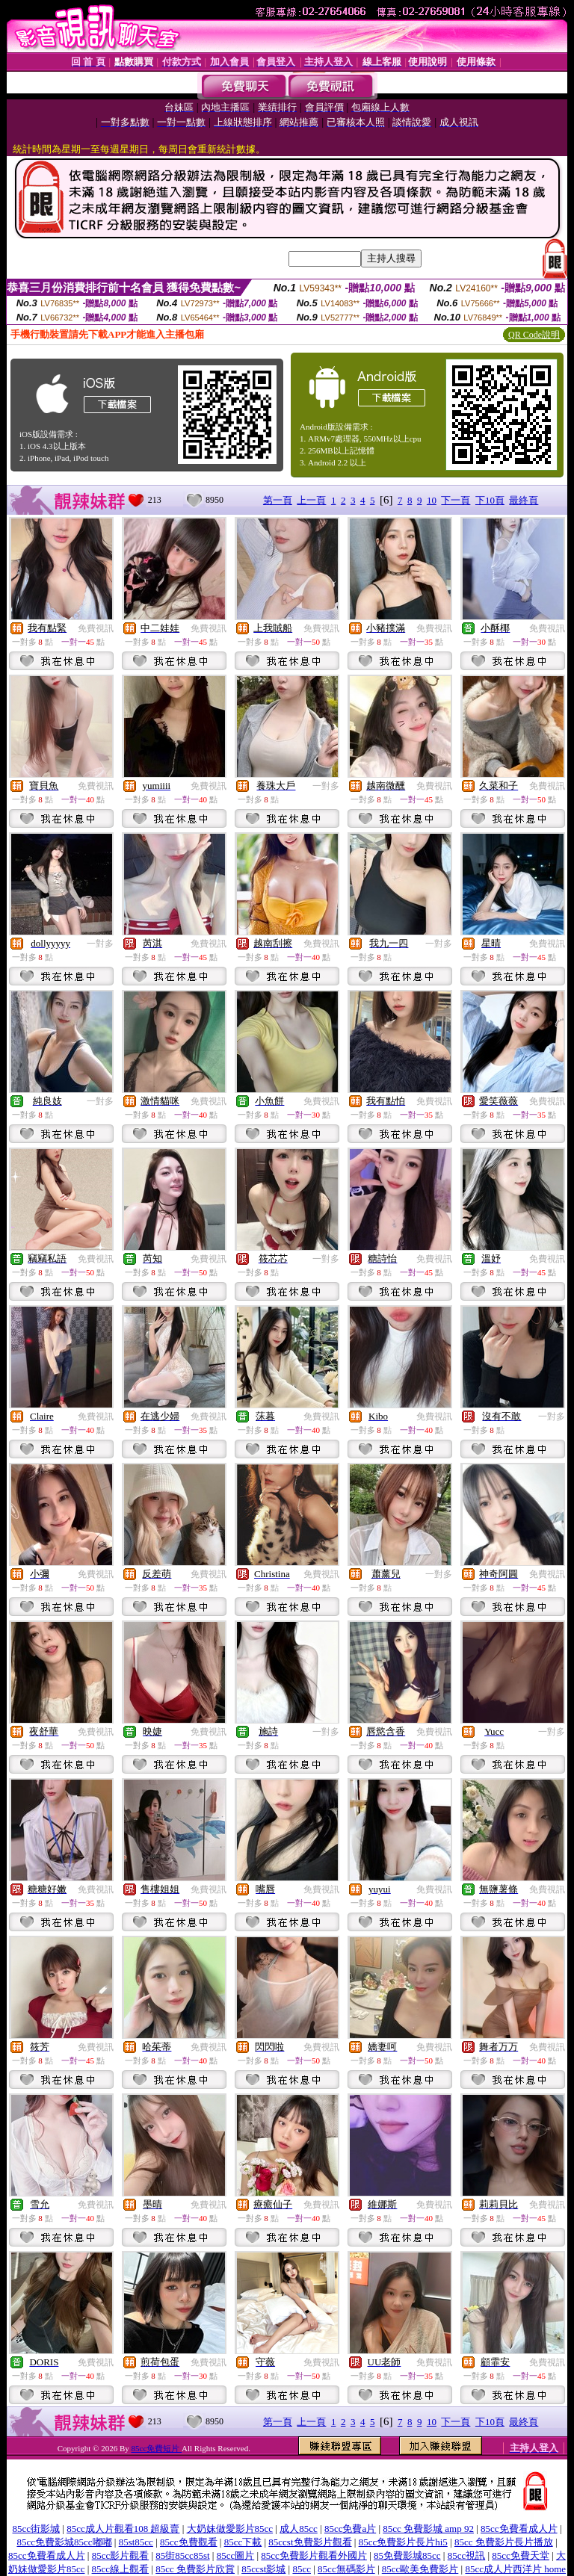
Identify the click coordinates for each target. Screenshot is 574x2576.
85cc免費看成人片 (519, 2528)
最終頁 (523, 500)
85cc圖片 (236, 2555)
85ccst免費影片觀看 (309, 2542)
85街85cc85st (182, 2555)
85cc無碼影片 (346, 2569)
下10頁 (489, 500)
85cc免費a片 (350, 2528)
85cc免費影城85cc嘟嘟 (63, 2542)
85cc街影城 (37, 2528)
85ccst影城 (263, 2569)
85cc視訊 (467, 2555)
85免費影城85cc (407, 2555)
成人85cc (299, 2528)
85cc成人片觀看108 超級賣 (123, 2528)
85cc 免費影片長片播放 (503, 2542)
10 (431, 500)
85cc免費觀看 (188, 2542)
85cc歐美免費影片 (420, 2569)
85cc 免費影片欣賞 (195, 2569)
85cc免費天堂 (520, 2555)
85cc (301, 2569)
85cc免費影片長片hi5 (403, 2542)
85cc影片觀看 (120, 2555)
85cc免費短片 (157, 2448)
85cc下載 (243, 2542)
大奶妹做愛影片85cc (230, 2528)
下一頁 (455, 500)
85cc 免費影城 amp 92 (428, 2528)
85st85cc (136, 2542)
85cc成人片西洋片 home (515, 2569)
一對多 (325, 786)
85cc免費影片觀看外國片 (314, 2555)
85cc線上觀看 (120, 2569)
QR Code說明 (534, 334)
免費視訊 (96, 628)
